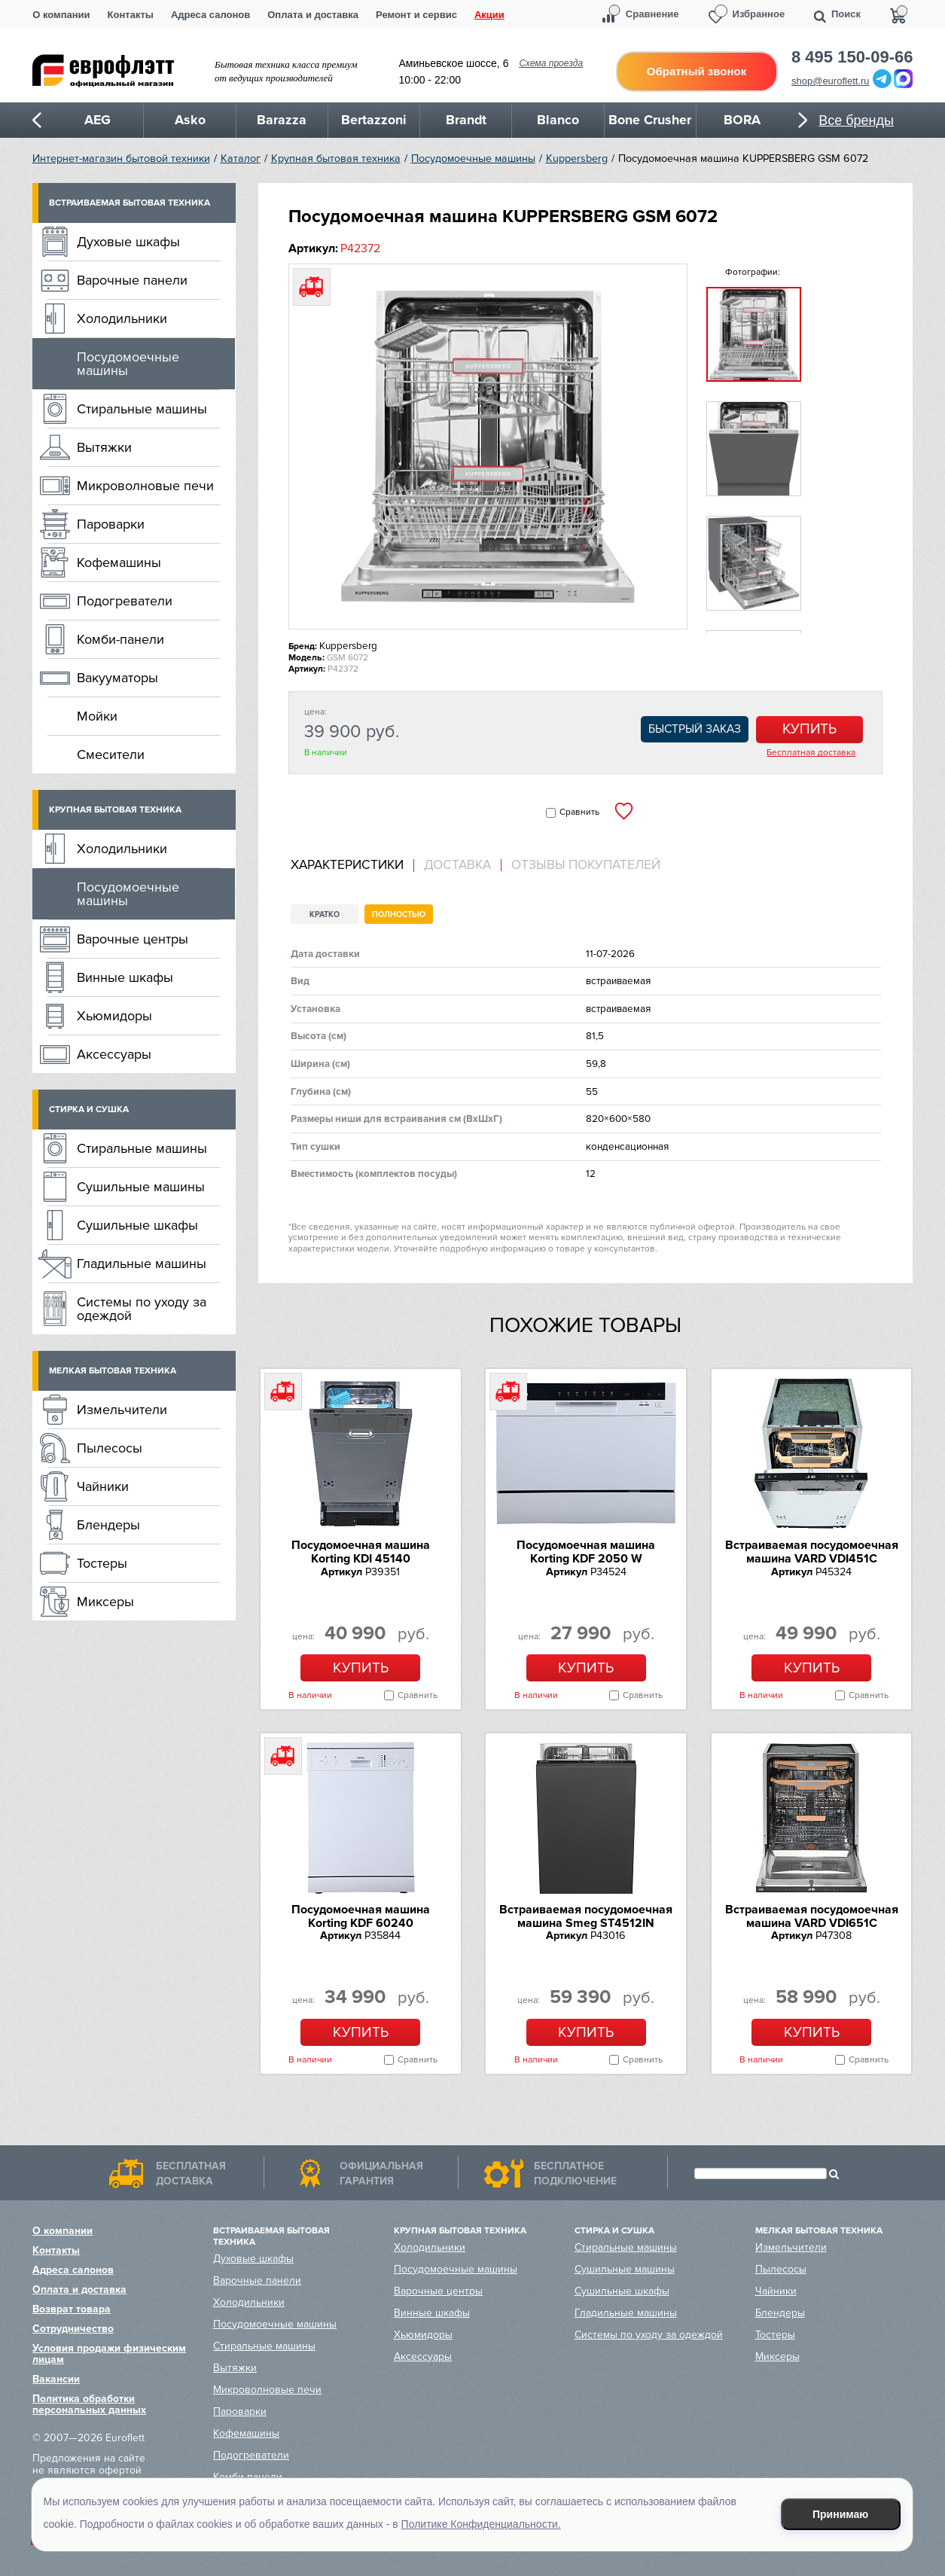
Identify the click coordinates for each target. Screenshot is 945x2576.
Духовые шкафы (128, 241)
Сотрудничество (73, 2328)
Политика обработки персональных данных (89, 2404)
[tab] (352, 865)
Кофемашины (119, 562)
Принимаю (840, 2514)
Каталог (241, 158)
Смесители (111, 754)
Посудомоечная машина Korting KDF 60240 (360, 1916)
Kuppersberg (577, 158)
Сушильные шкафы (137, 1225)
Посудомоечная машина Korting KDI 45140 (360, 1552)
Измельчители (122, 1409)
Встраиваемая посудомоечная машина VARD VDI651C (811, 1916)
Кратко (324, 914)
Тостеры (102, 1563)
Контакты (131, 14)
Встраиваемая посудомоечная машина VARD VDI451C (811, 1552)
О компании (61, 14)
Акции (489, 14)
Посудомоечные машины (473, 158)
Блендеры (108, 1525)
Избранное (759, 14)
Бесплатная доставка (811, 753)
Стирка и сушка (89, 1109)
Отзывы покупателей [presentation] (585, 865)
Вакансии (56, 2379)
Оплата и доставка (312, 14)
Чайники (103, 1486)
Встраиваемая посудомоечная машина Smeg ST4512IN (585, 1916)
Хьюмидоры (114, 1016)
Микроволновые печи (145, 485)
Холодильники (122, 318)
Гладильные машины (141, 1263)
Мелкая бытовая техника (112, 1370)
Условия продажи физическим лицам (109, 2354)
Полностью (398, 914)
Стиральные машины (142, 409)
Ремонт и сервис (416, 14)
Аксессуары (114, 1054)
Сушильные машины (141, 1186)
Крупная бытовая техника (336, 158)
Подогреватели (124, 601)
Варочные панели (132, 280)
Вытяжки (104, 447)
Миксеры (105, 1601)
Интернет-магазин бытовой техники (121, 158)
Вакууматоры (117, 677)
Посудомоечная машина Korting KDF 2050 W (586, 1552)
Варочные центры (132, 939)
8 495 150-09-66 (852, 57)
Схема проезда (551, 63)
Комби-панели (120, 639)
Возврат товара (71, 2309)
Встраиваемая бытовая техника (129, 203)
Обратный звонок (696, 71)
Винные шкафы (125, 977)
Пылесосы (109, 1448)
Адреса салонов (210, 14)
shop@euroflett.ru (830, 81)
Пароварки (111, 524)
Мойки (97, 716)
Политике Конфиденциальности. (481, 2524)
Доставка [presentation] (457, 865)
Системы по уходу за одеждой (141, 1309)
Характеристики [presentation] (347, 865)
